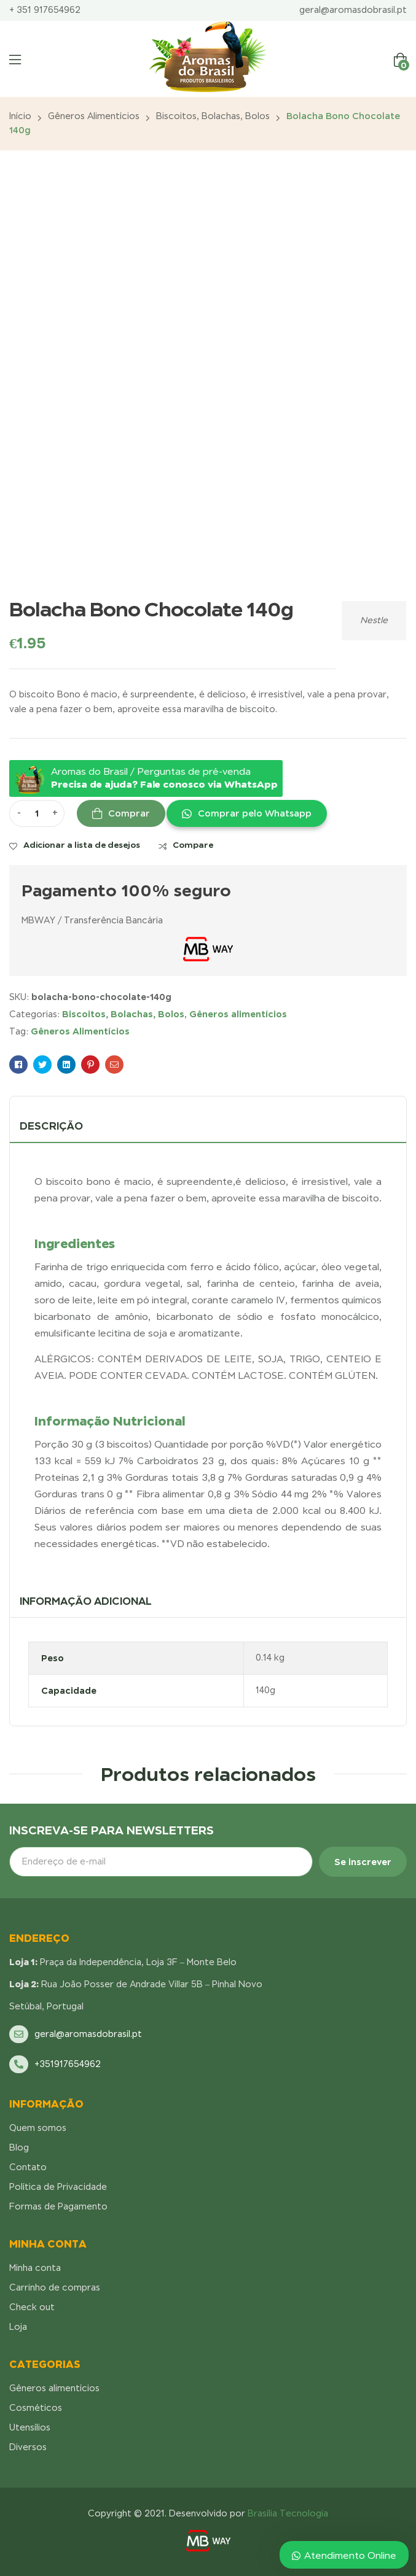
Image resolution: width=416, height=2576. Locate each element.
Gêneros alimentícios (93, 116)
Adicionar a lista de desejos (81, 845)
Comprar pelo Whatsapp (255, 813)
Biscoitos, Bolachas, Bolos (213, 116)
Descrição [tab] (51, 1126)
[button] (246, 813)
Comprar (129, 813)
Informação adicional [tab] (86, 1601)
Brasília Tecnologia (288, 2513)
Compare (193, 845)
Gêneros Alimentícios (80, 1031)
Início (20, 116)
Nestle (374, 620)
